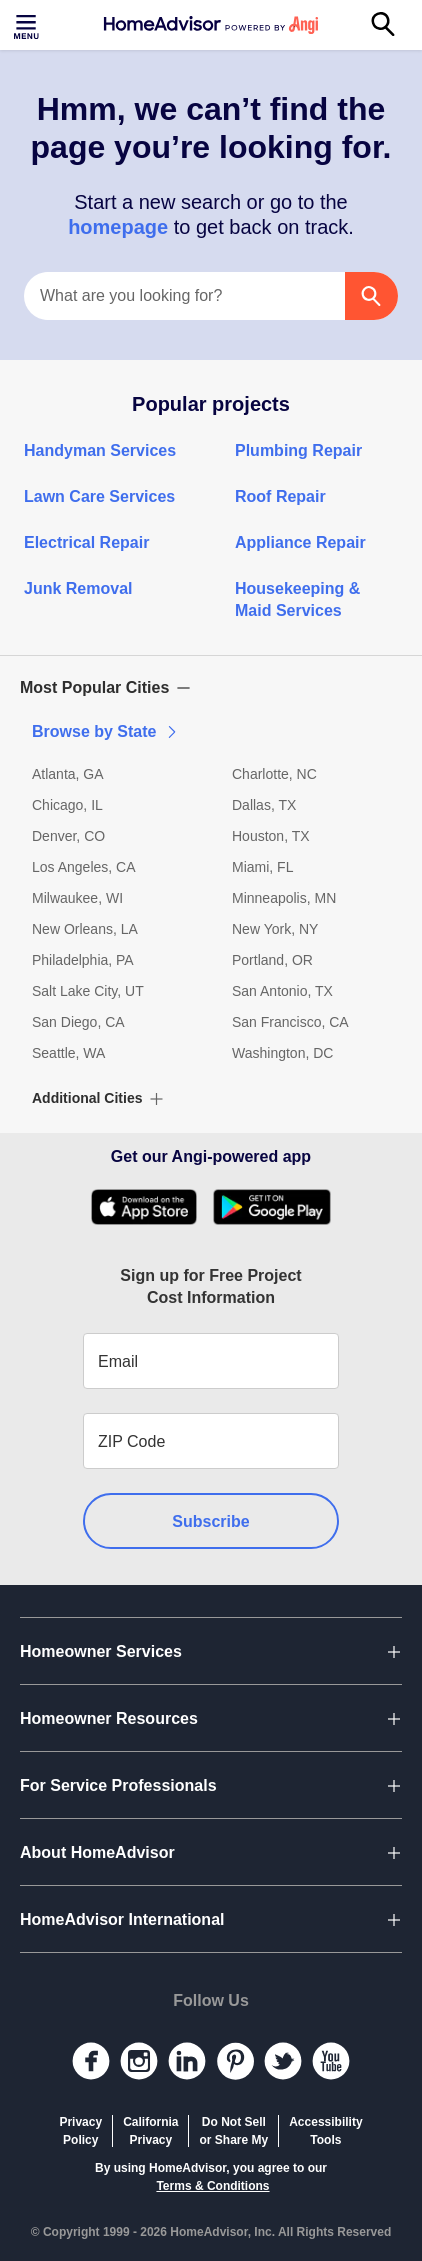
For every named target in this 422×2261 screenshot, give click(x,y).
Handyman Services (100, 450)
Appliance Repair (300, 542)
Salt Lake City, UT (88, 991)
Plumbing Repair (298, 450)
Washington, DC (282, 1053)
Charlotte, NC (274, 774)
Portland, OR (272, 960)
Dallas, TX (264, 805)
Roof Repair (280, 496)
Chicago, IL (67, 805)
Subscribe (210, 1521)
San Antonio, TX (282, 991)
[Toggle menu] (28, 25)
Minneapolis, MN (284, 898)
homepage (121, 227)
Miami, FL (262, 867)
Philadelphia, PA (83, 960)
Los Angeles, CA (84, 867)
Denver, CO (68, 836)
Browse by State (106, 731)
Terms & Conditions (212, 2186)
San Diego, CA (78, 1022)
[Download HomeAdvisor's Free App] (151, 1207)
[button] (211, 688)
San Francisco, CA (290, 1022)
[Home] (211, 25)
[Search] (394, 25)
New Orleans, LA (85, 929)
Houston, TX (271, 836)
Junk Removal (78, 588)
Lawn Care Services (99, 496)
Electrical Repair (86, 542)
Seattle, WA (68, 1053)
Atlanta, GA (68, 774)
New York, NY (275, 929)
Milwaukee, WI (77, 898)
